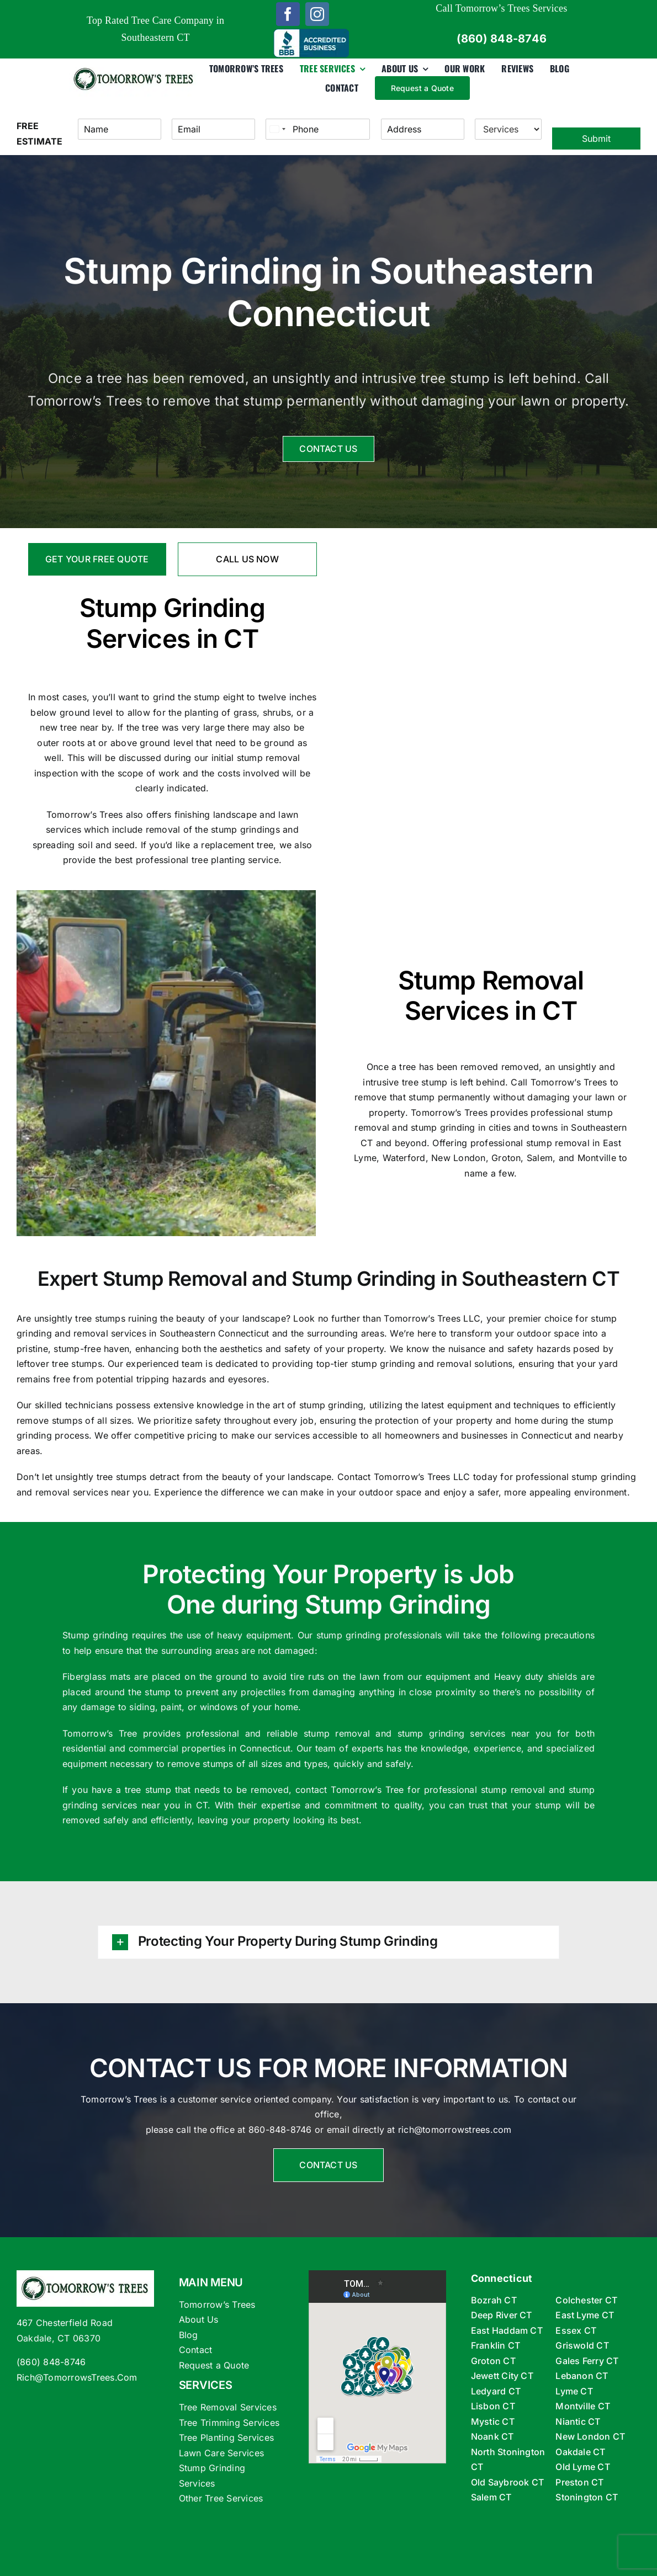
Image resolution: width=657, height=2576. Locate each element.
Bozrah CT (494, 2300)
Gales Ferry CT (586, 2360)
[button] (328, 1942)
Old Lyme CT (582, 2466)
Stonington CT (586, 2497)
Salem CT (491, 2497)
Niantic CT (577, 2421)
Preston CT (579, 2482)
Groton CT (493, 2360)
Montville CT (582, 2406)
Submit (596, 138)
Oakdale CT (580, 2451)
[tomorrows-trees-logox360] (134, 66)
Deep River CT (501, 2314)
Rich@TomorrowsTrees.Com (77, 2377)
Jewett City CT (502, 2375)
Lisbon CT (493, 2406)
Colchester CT (586, 2300)
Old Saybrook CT (507, 2482)
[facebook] (288, 14)
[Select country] (277, 129)
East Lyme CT (584, 2314)
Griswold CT (582, 2345)
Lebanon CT (581, 2375)
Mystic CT (493, 2421)
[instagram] (317, 14)
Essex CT (575, 2330)
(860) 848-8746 (51, 2361)
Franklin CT (496, 2345)
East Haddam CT (507, 2330)
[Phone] (318, 129)
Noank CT (492, 2436)
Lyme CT (574, 2391)
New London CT (590, 2436)
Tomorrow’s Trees (84, 814)
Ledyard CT (496, 2391)
